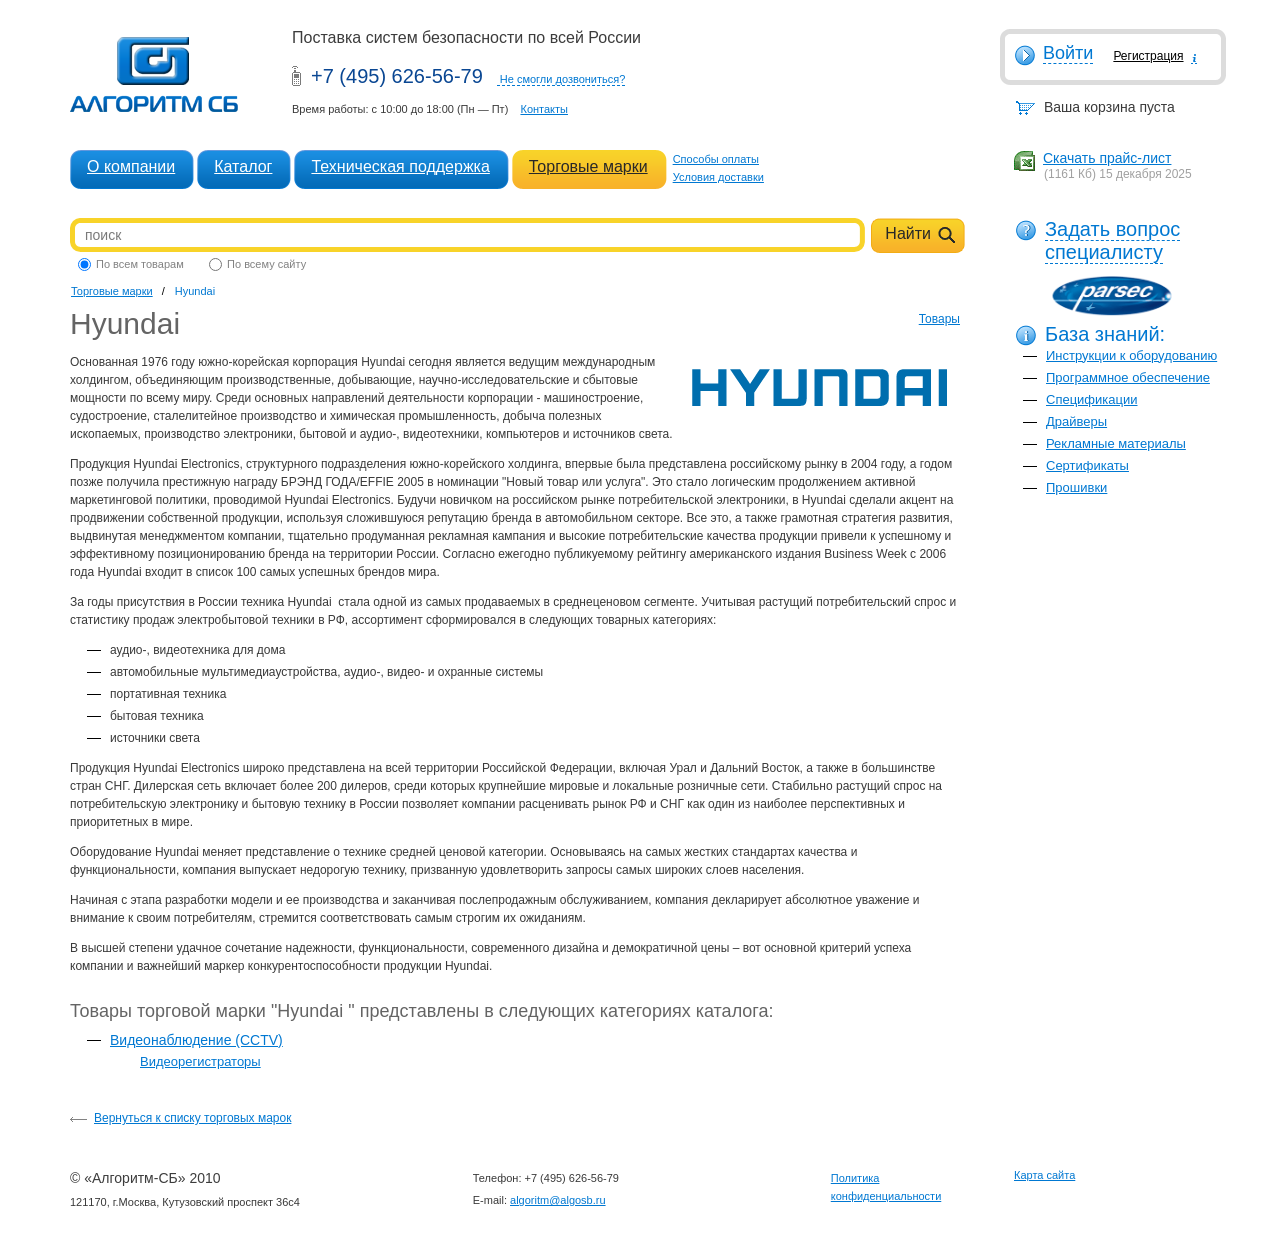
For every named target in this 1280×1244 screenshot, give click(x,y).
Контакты (544, 109)
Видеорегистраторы (200, 1061)
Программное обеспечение (1128, 377)
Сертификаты (1087, 465)
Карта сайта (1044, 1175)
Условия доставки (718, 177)
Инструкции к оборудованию (1131, 355)
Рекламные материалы (1116, 443)
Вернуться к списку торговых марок (192, 1118)
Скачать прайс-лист (1107, 158)
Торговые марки (588, 166)
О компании (131, 166)
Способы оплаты (716, 159)
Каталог (243, 166)
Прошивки (1076, 487)
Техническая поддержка (400, 166)
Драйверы (1076, 421)
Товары (939, 319)
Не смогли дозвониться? (563, 79)
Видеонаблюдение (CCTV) (196, 1040)
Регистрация (1148, 56)
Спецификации (1092, 399)
